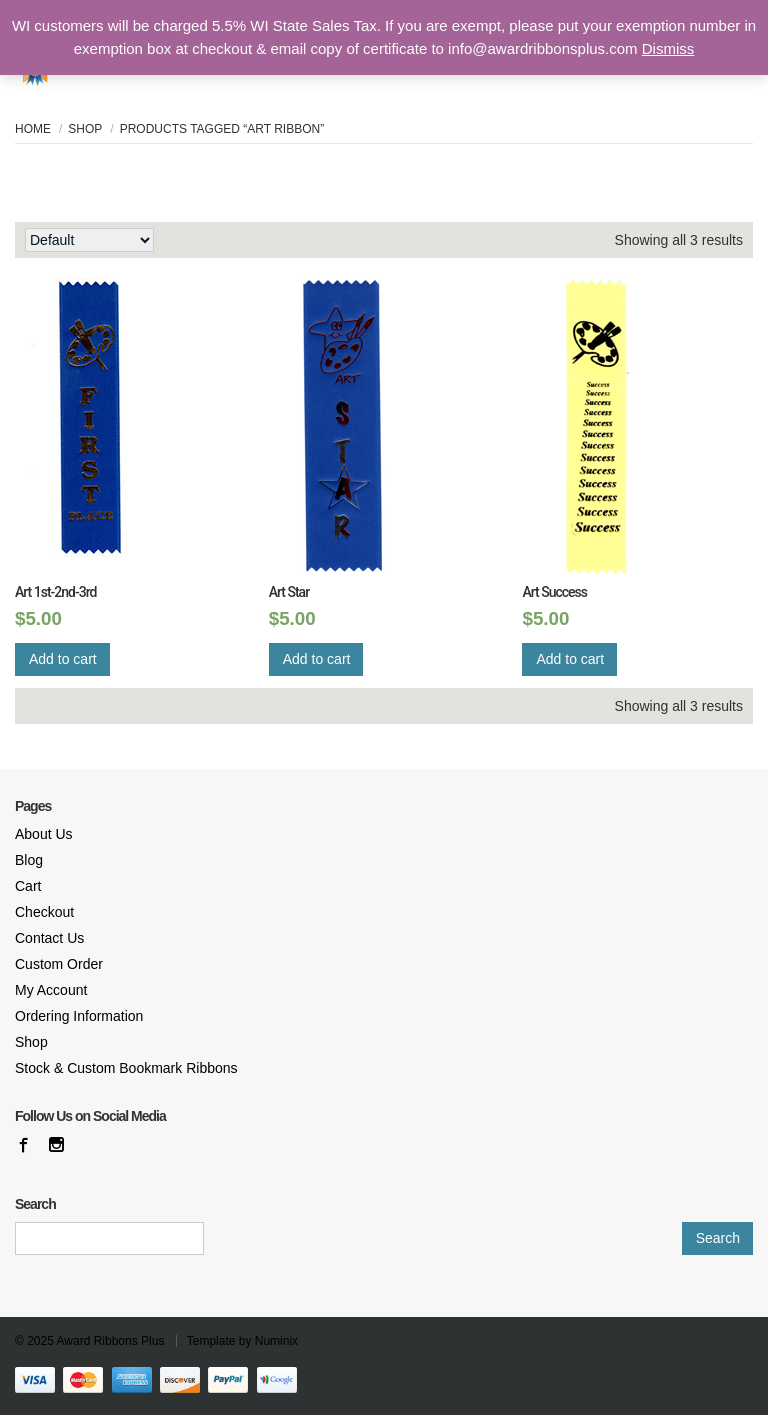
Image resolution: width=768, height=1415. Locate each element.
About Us (44, 834)
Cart (28, 886)
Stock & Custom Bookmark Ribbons (126, 1068)
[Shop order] (89, 240)
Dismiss (668, 48)
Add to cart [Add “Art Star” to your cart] (317, 659)
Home (33, 129)
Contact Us (49, 938)
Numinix (276, 1341)
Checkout (44, 912)
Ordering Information (79, 1016)
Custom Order (59, 964)
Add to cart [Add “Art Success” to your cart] (570, 659)
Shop (85, 129)
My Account (51, 990)
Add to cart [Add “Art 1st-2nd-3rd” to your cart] (63, 659)
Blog (29, 860)
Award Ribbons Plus (111, 1341)
